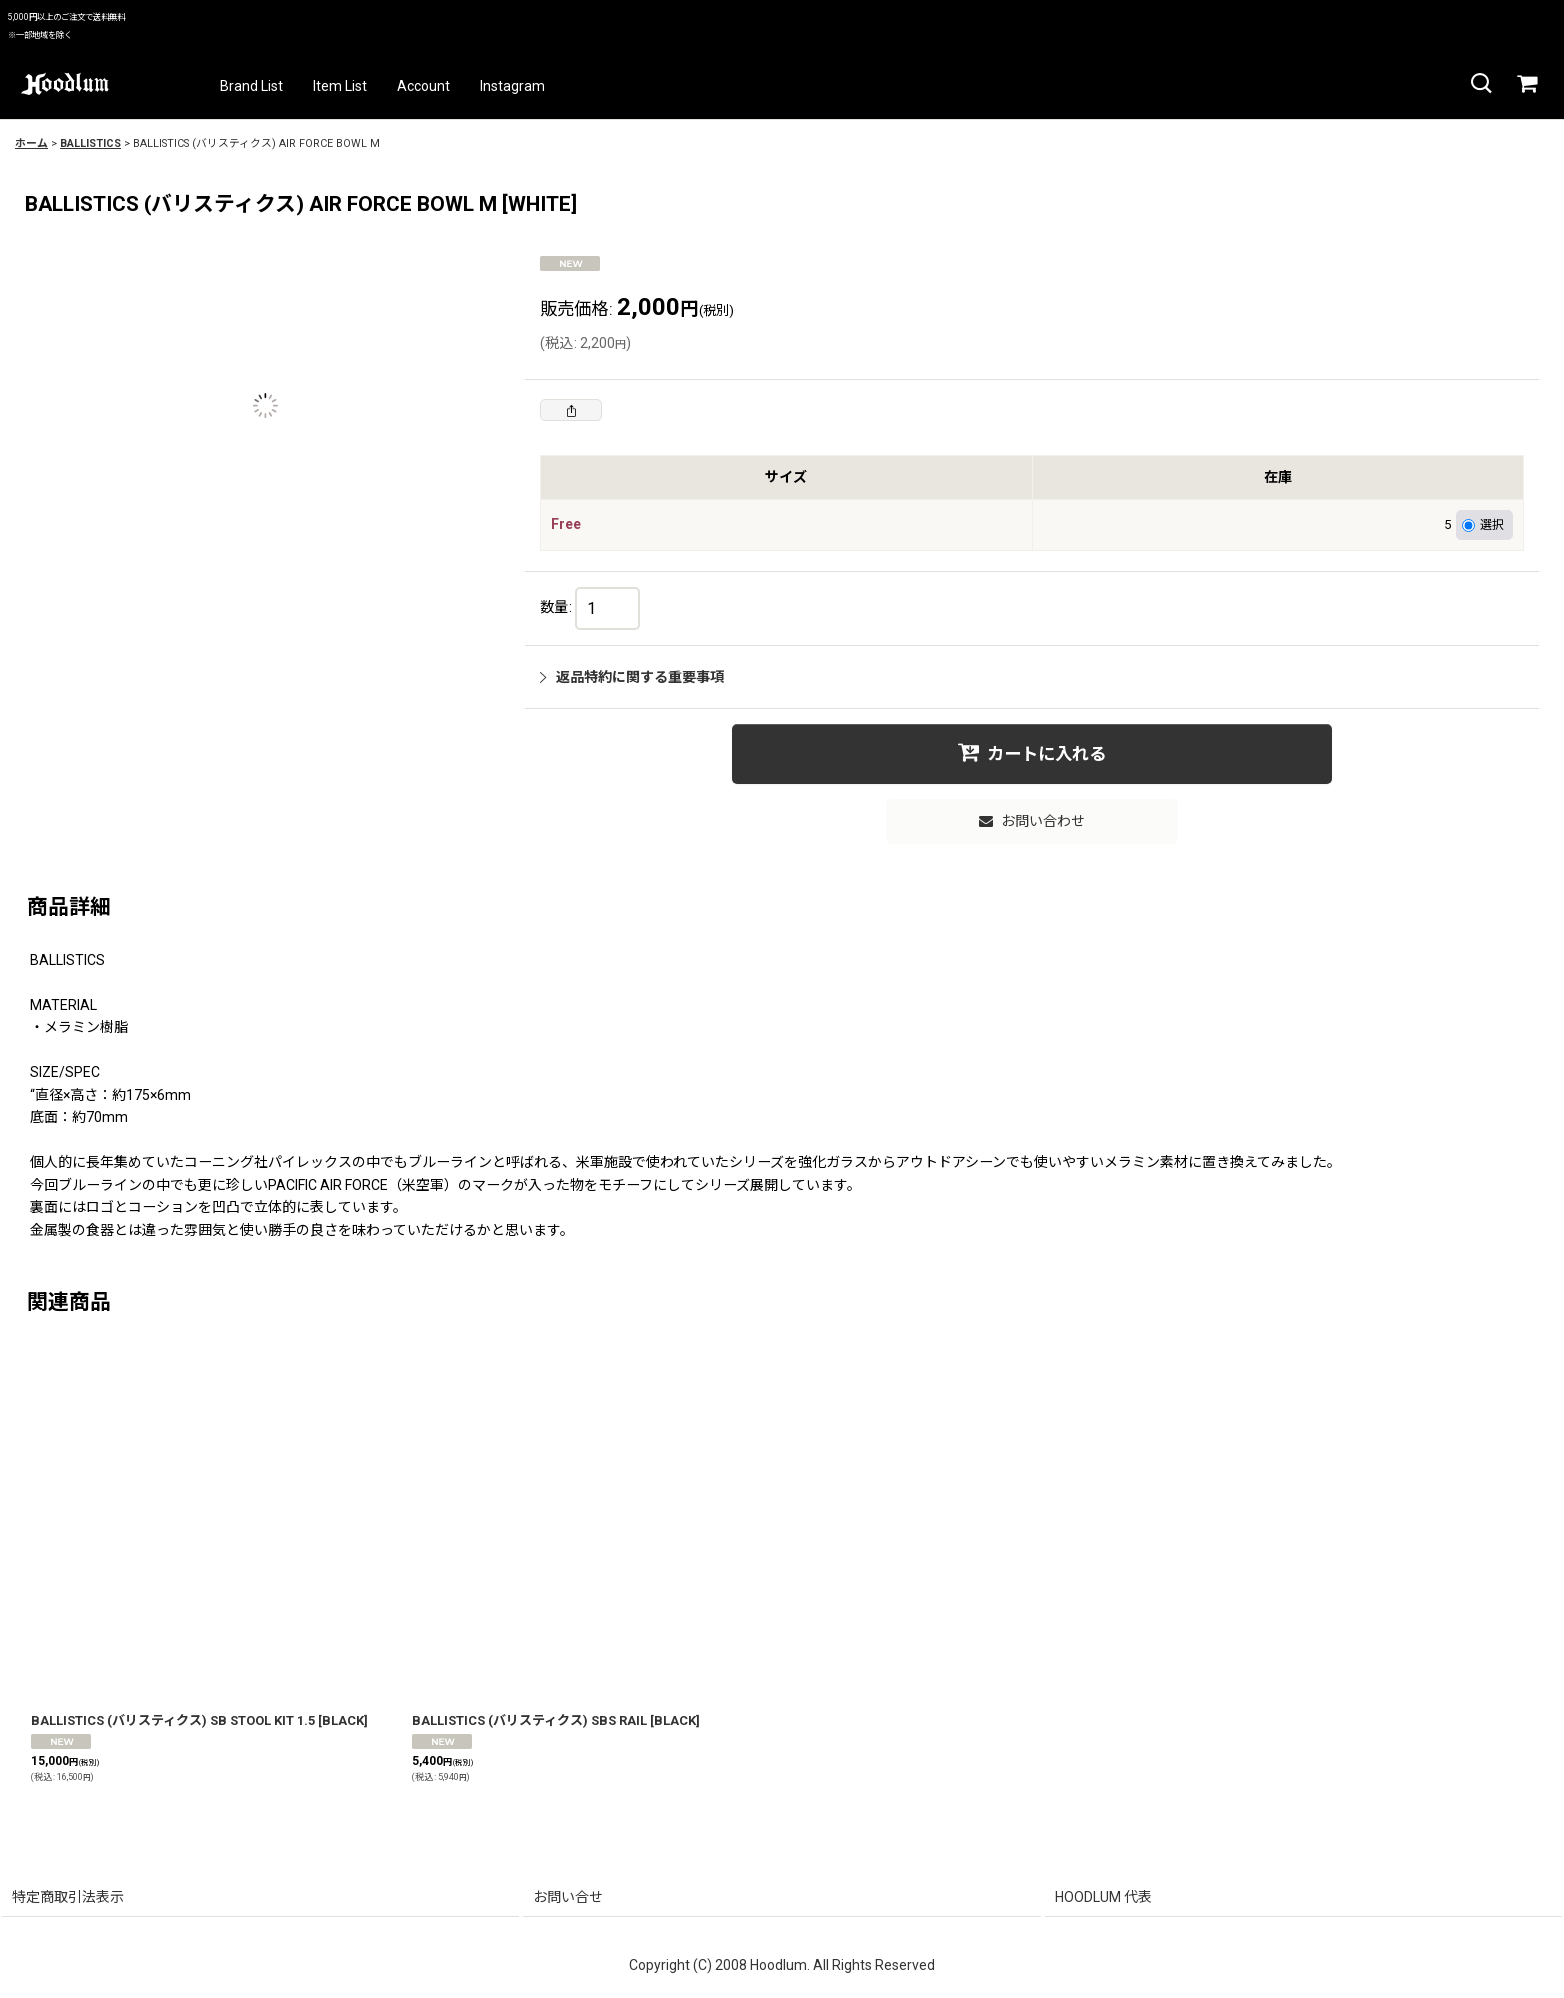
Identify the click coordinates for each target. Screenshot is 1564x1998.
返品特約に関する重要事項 (632, 677)
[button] (1480, 84)
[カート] (1526, 84)
